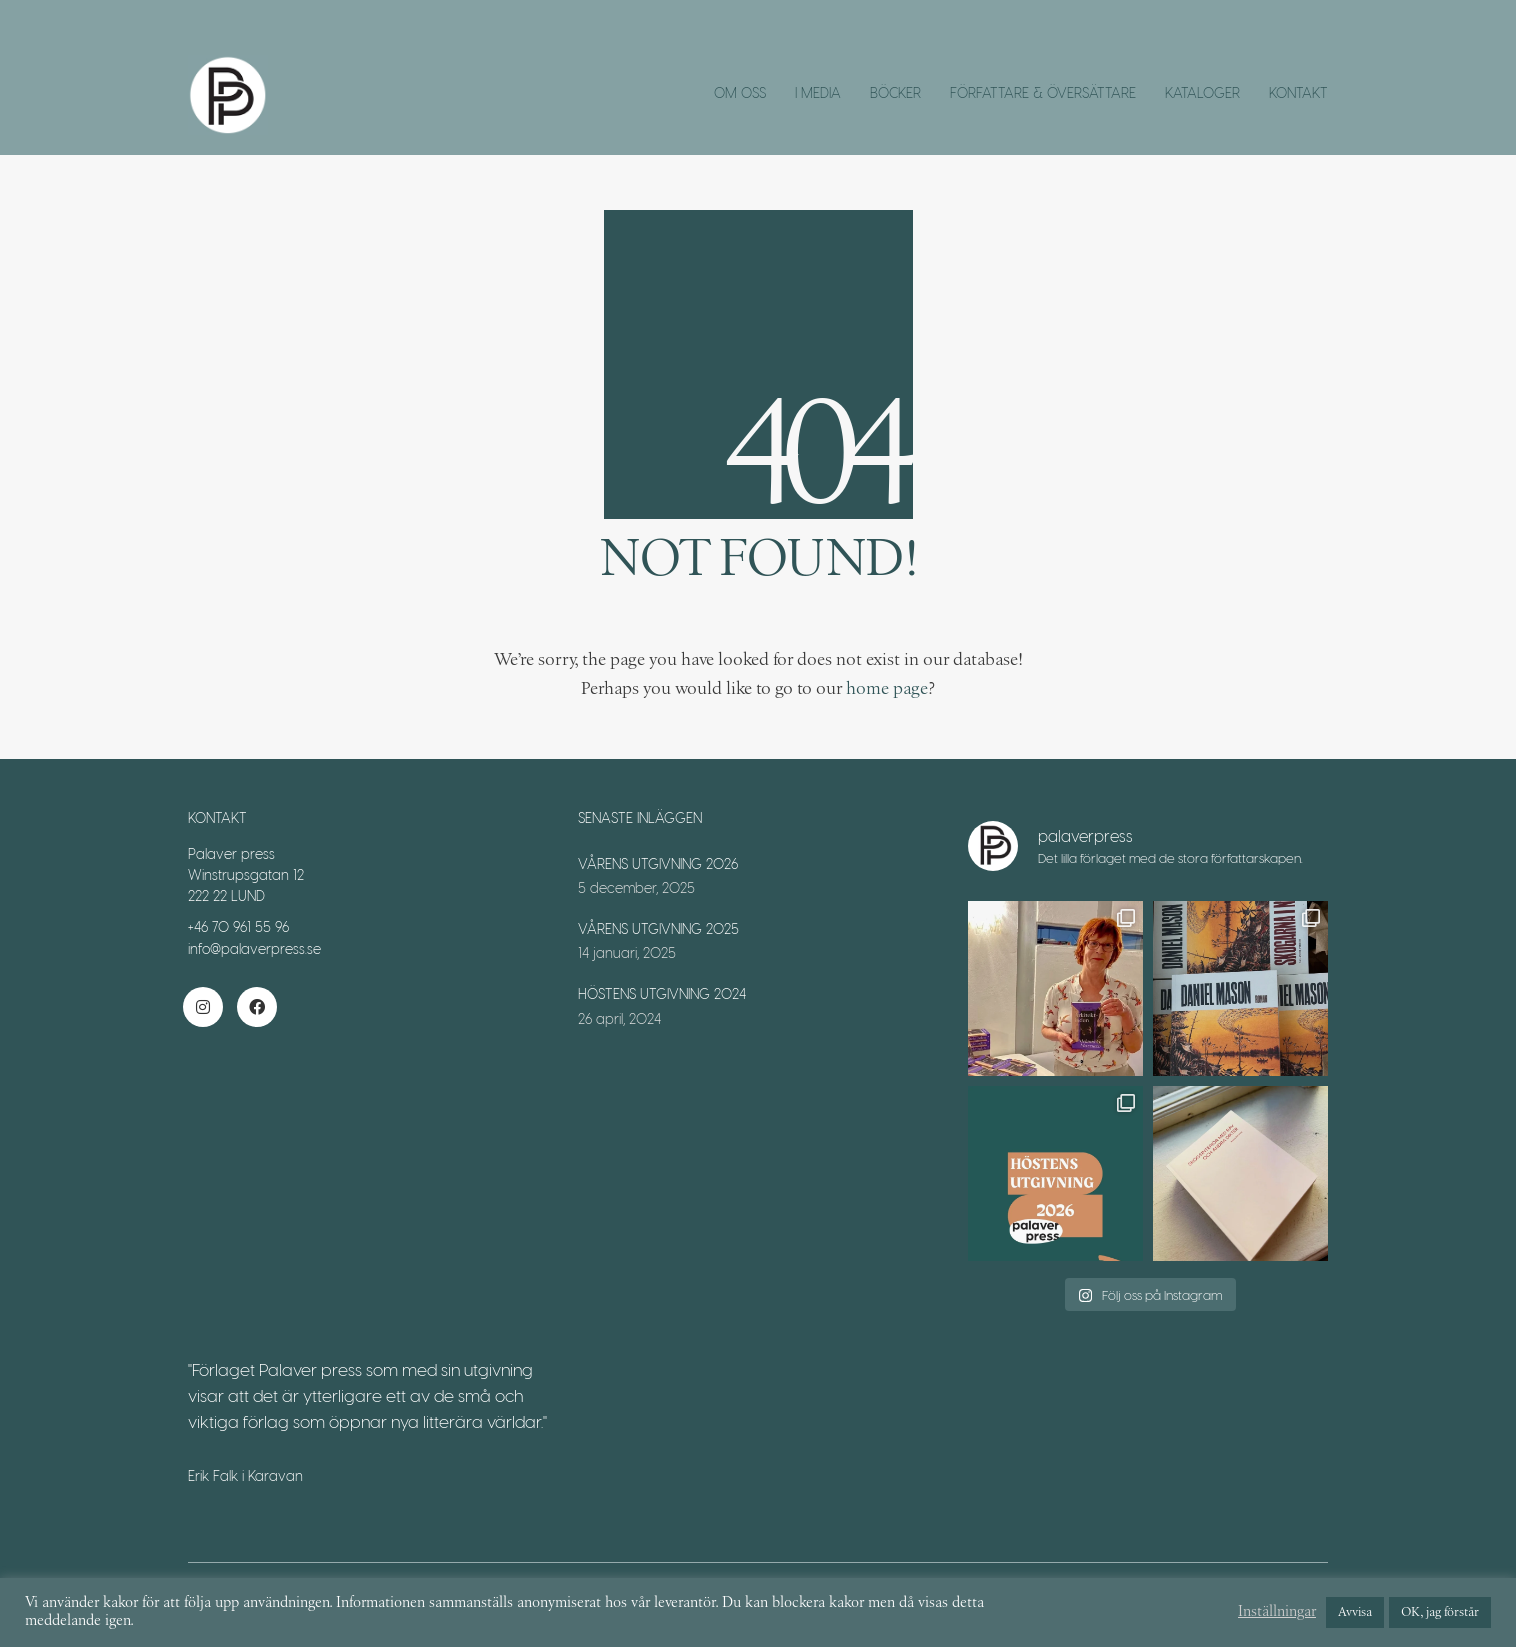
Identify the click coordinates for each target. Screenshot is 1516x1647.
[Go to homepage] (228, 95)
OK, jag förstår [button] (1440, 1612)
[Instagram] (203, 1007)
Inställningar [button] (1277, 1612)
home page (887, 689)
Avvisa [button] (1355, 1612)
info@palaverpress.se (254, 948)
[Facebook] (257, 1007)
